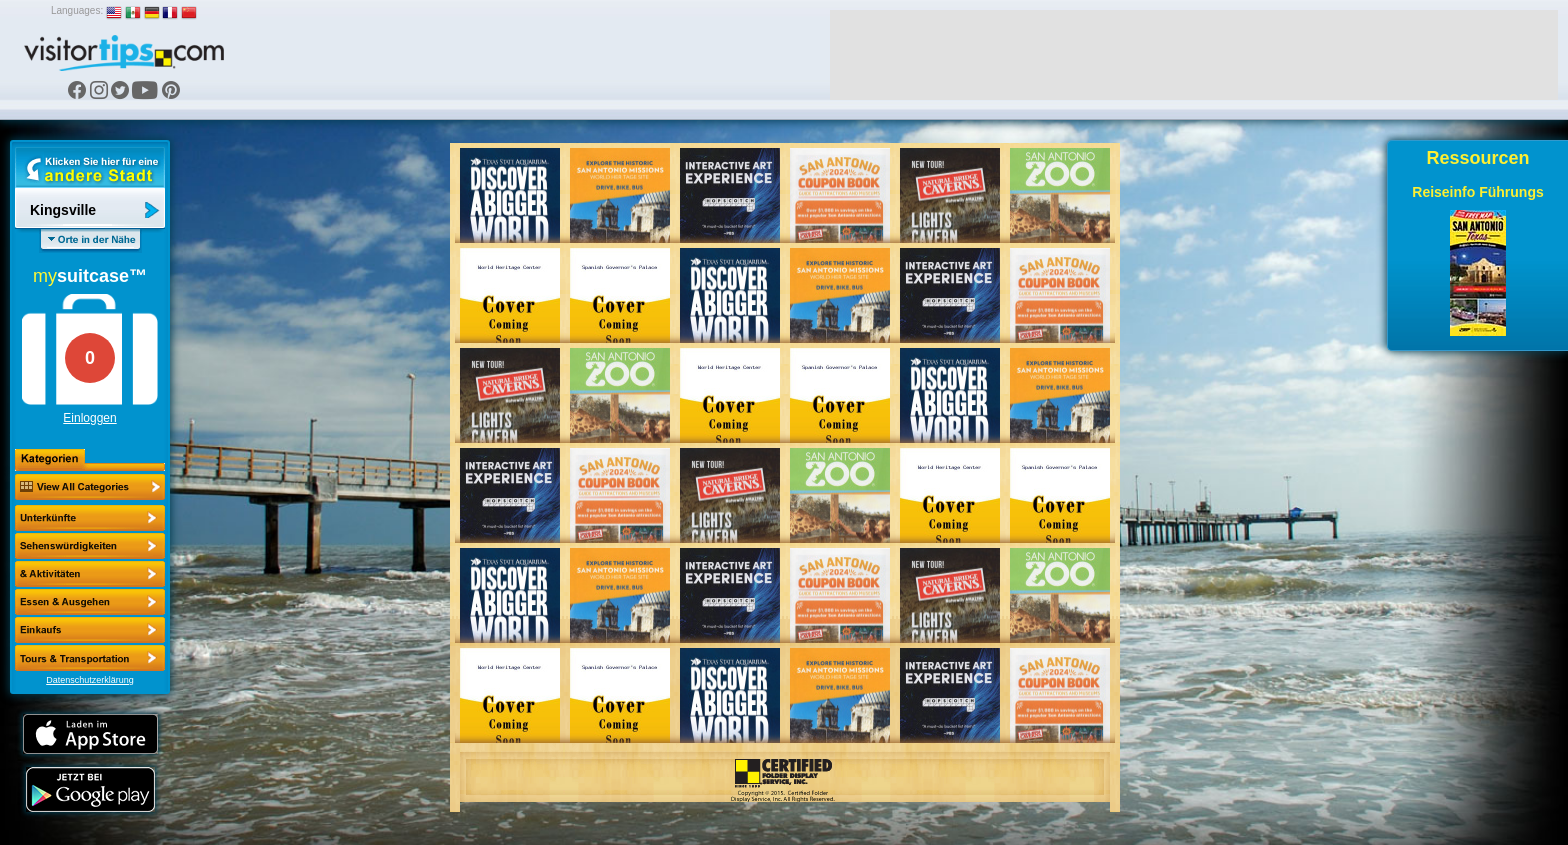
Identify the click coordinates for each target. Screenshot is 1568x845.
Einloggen (89, 418)
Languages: (77, 10)
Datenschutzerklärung (90, 680)
